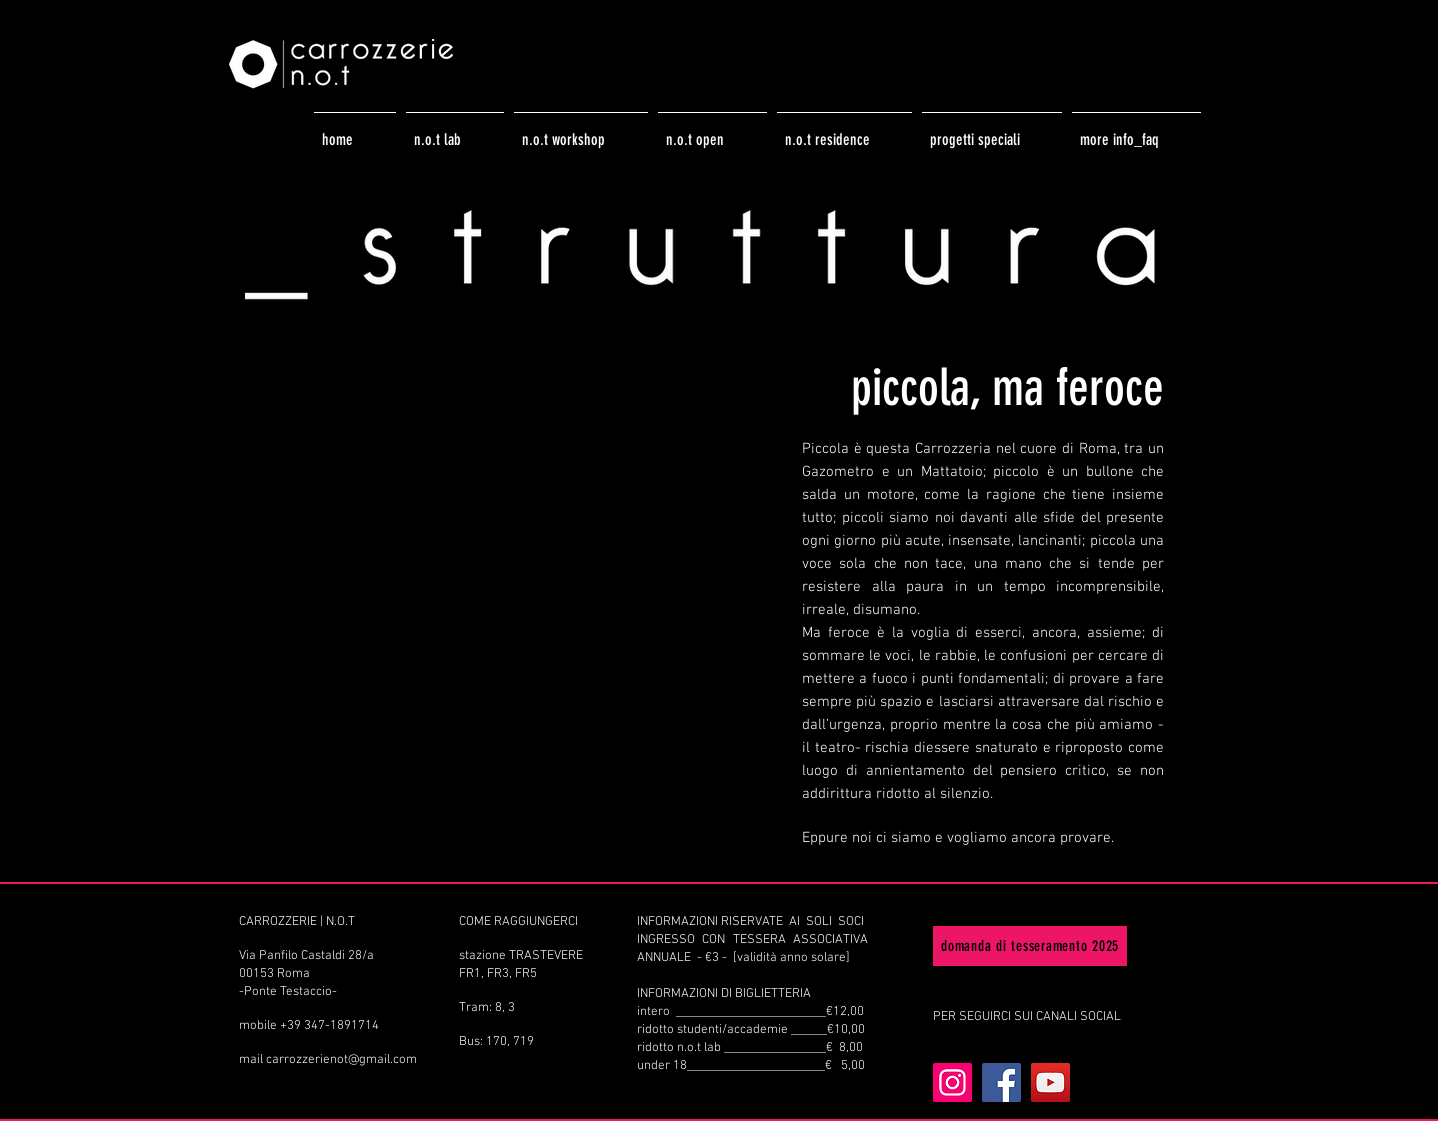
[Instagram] (952, 1082)
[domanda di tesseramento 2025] (1030, 946)
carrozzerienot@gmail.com (341, 1060)
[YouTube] (1050, 1082)
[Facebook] (1001, 1082)
